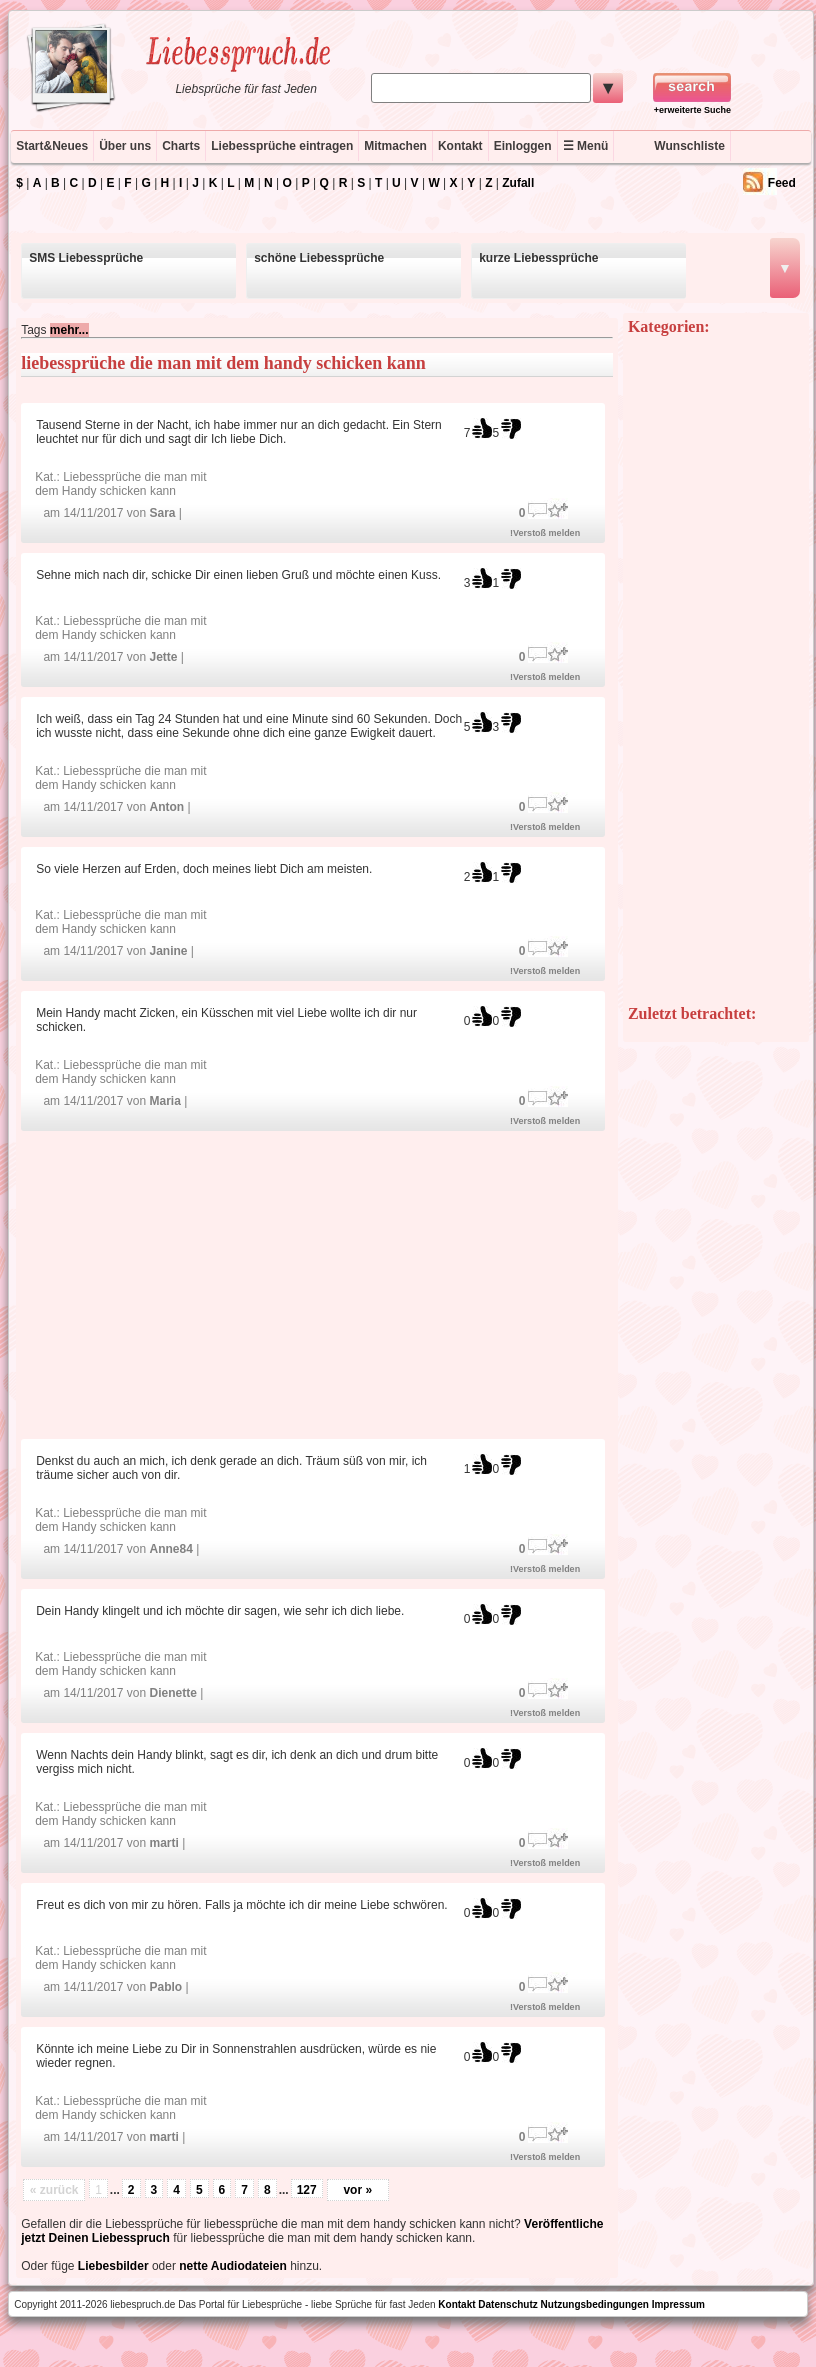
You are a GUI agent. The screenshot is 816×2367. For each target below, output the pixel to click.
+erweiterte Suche (692, 110)
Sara (162, 513)
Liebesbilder (113, 2266)
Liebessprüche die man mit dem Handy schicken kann (120, 484)
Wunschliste (689, 146)
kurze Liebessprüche (538, 258)
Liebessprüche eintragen (282, 146)
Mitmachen (395, 146)
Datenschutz (507, 2304)
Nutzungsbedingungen (595, 2304)
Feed (782, 183)
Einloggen (523, 146)
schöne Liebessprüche (319, 258)
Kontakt (460, 146)
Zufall (518, 183)
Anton (166, 807)
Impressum (678, 2304)
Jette (163, 657)
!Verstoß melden (545, 533)
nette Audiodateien (233, 2266)
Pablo (165, 1987)
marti (163, 1843)
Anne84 (170, 1549)
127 (307, 2190)
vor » (357, 2190)
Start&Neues (52, 146)
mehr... (69, 330)
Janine (168, 951)
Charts (181, 146)
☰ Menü (586, 146)
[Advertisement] (317, 1283)
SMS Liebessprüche (86, 258)
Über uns (125, 146)
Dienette (172, 1693)
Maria (164, 1101)
